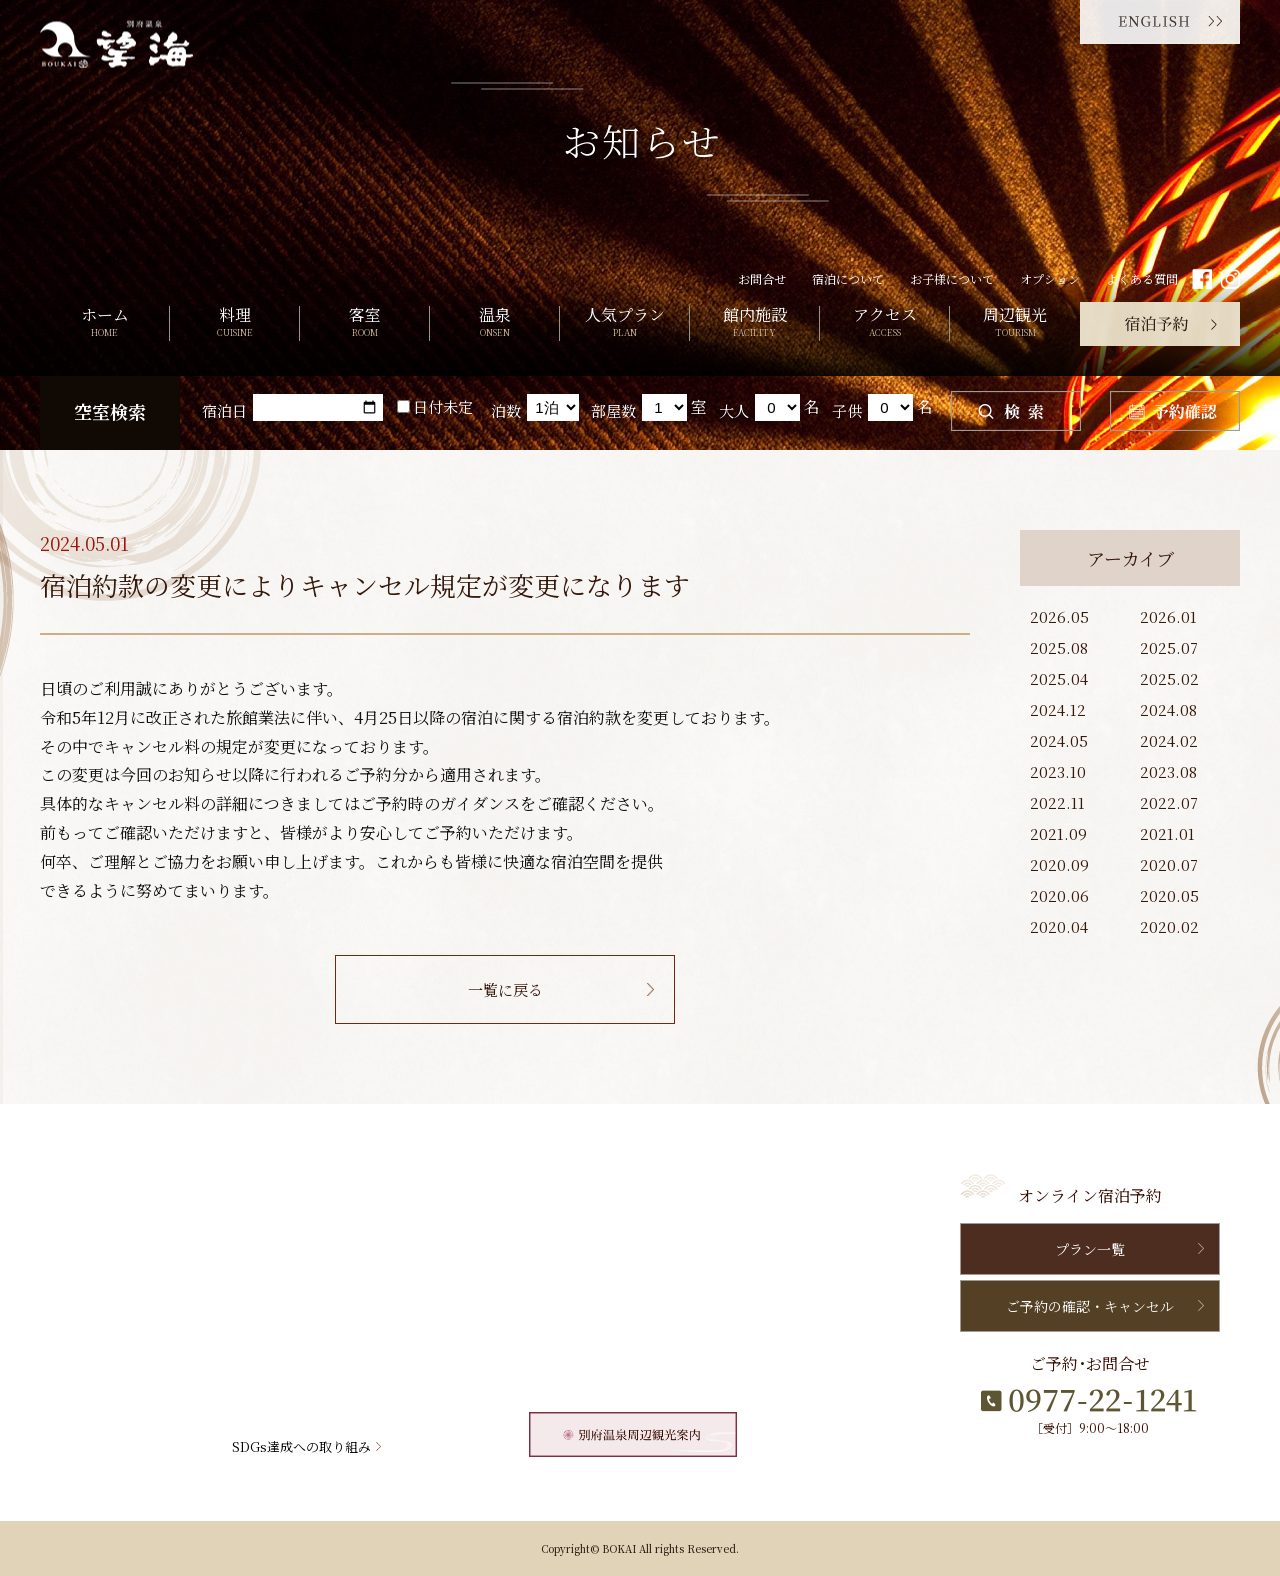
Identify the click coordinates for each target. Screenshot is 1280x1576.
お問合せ (762, 278)
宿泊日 (224, 410)
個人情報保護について (659, 1336)
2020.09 (1059, 864)
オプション (1050, 278)
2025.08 (1059, 647)
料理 (234, 323)
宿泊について (848, 278)
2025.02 (1169, 678)
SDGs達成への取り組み (301, 1446)
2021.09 (1058, 833)
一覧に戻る (505, 989)
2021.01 (1167, 833)
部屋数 (613, 410)
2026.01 (1168, 616)
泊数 (506, 410)
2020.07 (1169, 864)
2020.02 (1169, 926)
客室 (364, 323)
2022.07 (1169, 802)
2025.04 (1059, 678)
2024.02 (1169, 740)
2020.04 (1059, 926)
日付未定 (435, 406)
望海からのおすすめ (652, 1266)
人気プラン (624, 323)
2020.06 (1059, 895)
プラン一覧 (1090, 1249)
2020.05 (1169, 895)
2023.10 (1058, 771)
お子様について (952, 278)
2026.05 (1059, 616)
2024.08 (1168, 709)
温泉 (494, 323)
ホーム (104, 323)
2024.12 (1058, 709)
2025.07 (1169, 647)
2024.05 (1059, 740)
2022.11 (1057, 802)
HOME (75, 1196)
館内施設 (754, 323)
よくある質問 (1142, 278)
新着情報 (620, 1231)
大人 (734, 410)
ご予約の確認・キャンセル (1090, 1306)
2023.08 (1168, 771)
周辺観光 (1015, 323)
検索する (1016, 411)
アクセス (884, 323)
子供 (847, 410)
